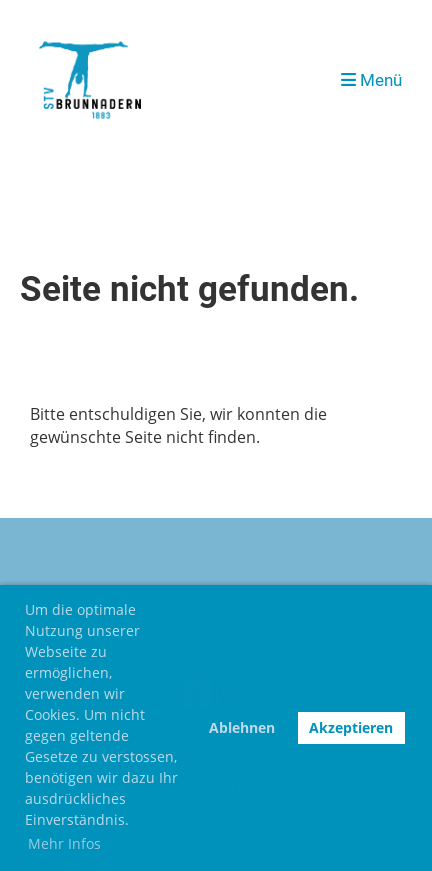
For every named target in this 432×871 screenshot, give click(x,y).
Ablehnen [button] (242, 727)
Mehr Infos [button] (64, 843)
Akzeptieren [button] (351, 727)
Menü (371, 80)
